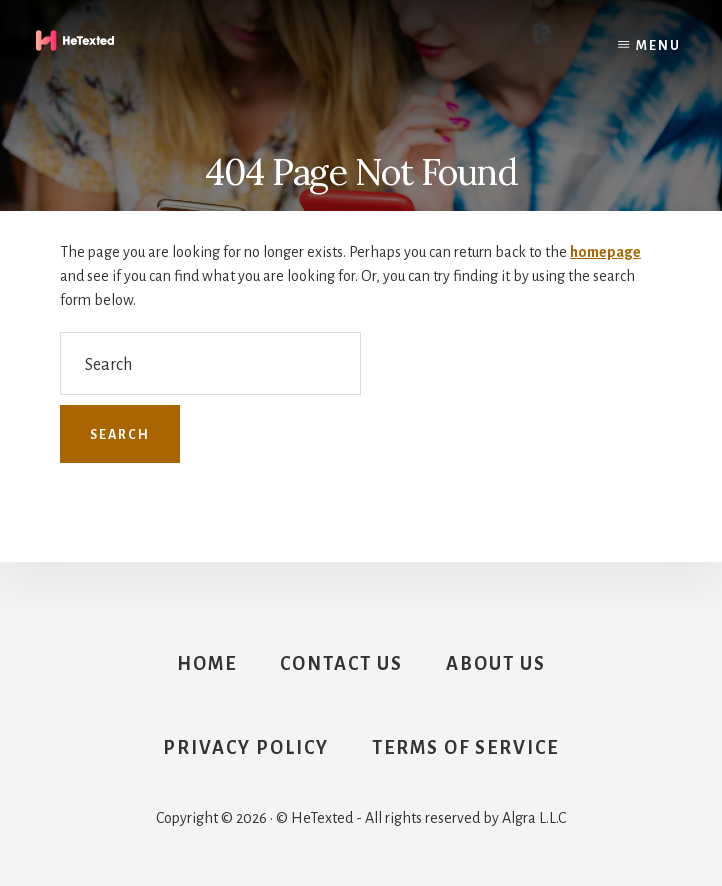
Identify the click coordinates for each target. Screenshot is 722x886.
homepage (605, 252)
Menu (658, 46)
